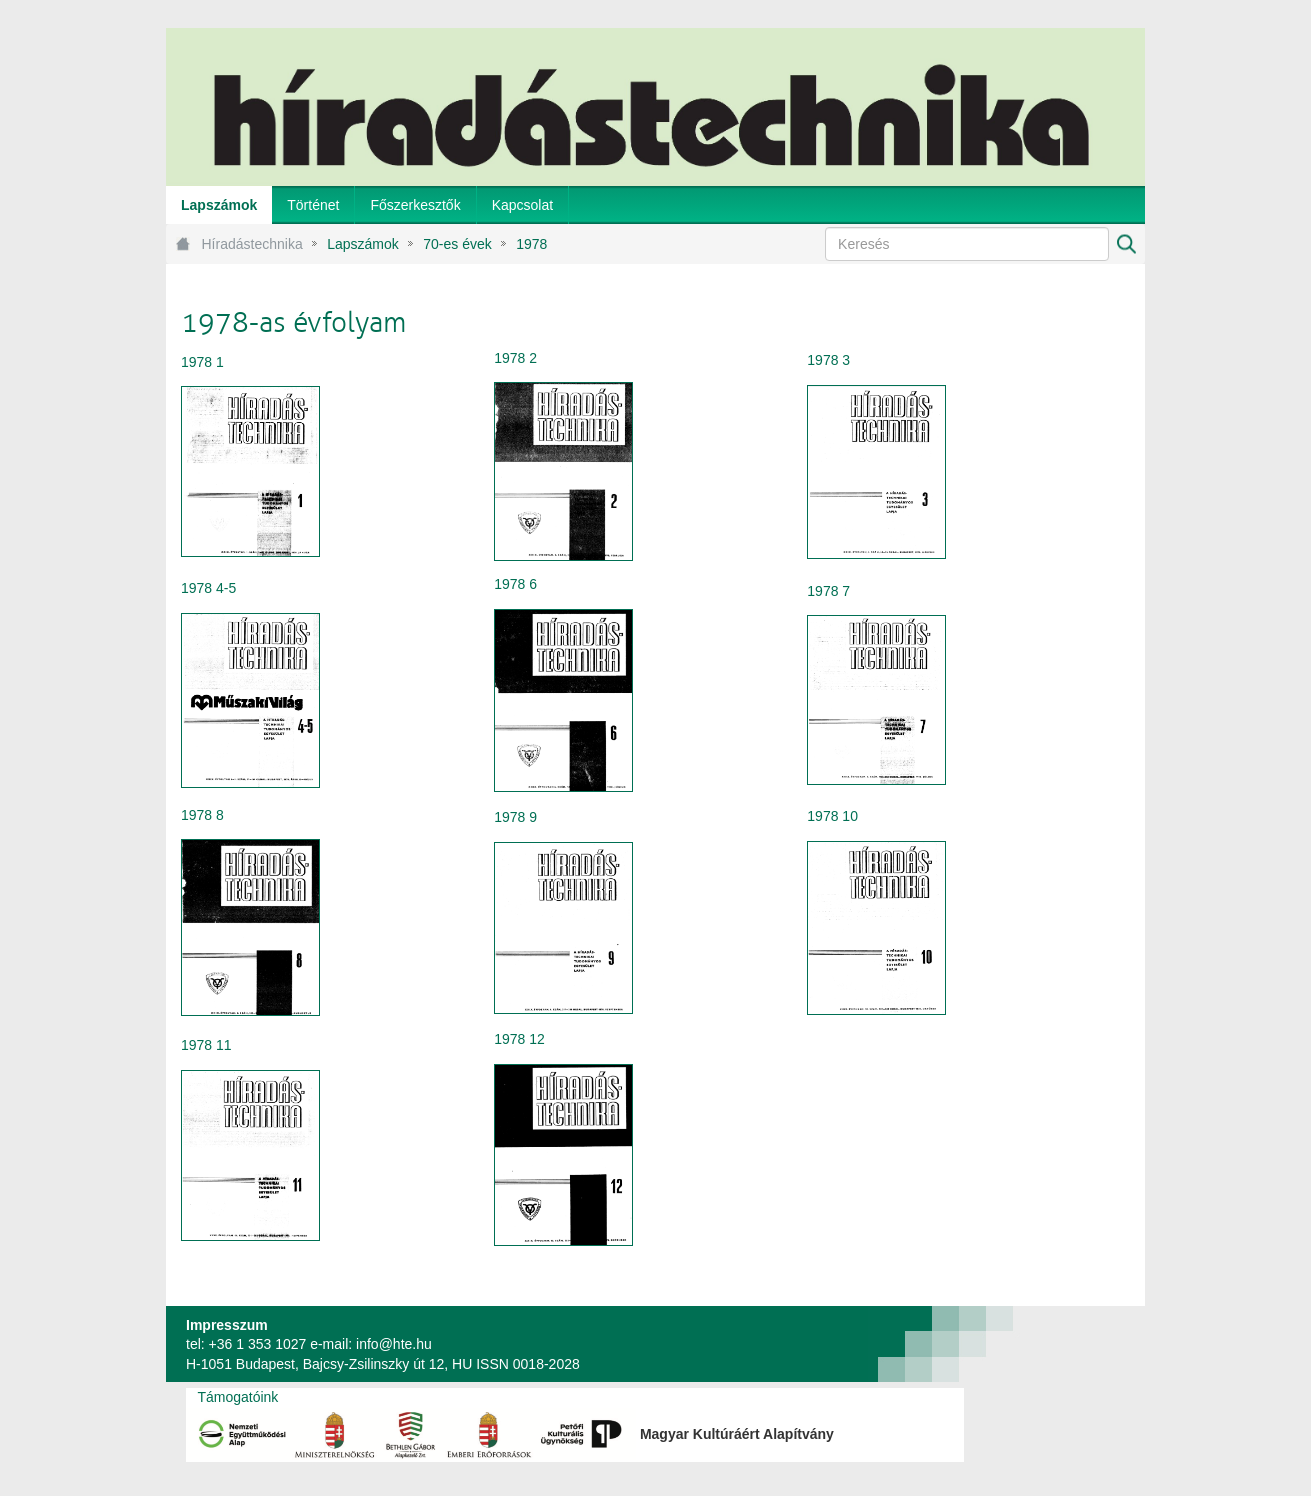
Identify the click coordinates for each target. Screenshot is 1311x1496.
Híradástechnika (252, 244)
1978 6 (515, 584)
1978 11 (206, 1045)
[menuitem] (219, 205)
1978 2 (515, 358)
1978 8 (202, 815)
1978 (531, 244)
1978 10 (832, 816)
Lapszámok (363, 244)
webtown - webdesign (1079, 1344)
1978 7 (828, 591)
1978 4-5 (208, 588)
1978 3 (828, 360)
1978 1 (202, 362)
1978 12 (519, 1039)
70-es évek (457, 244)
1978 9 (515, 817)
